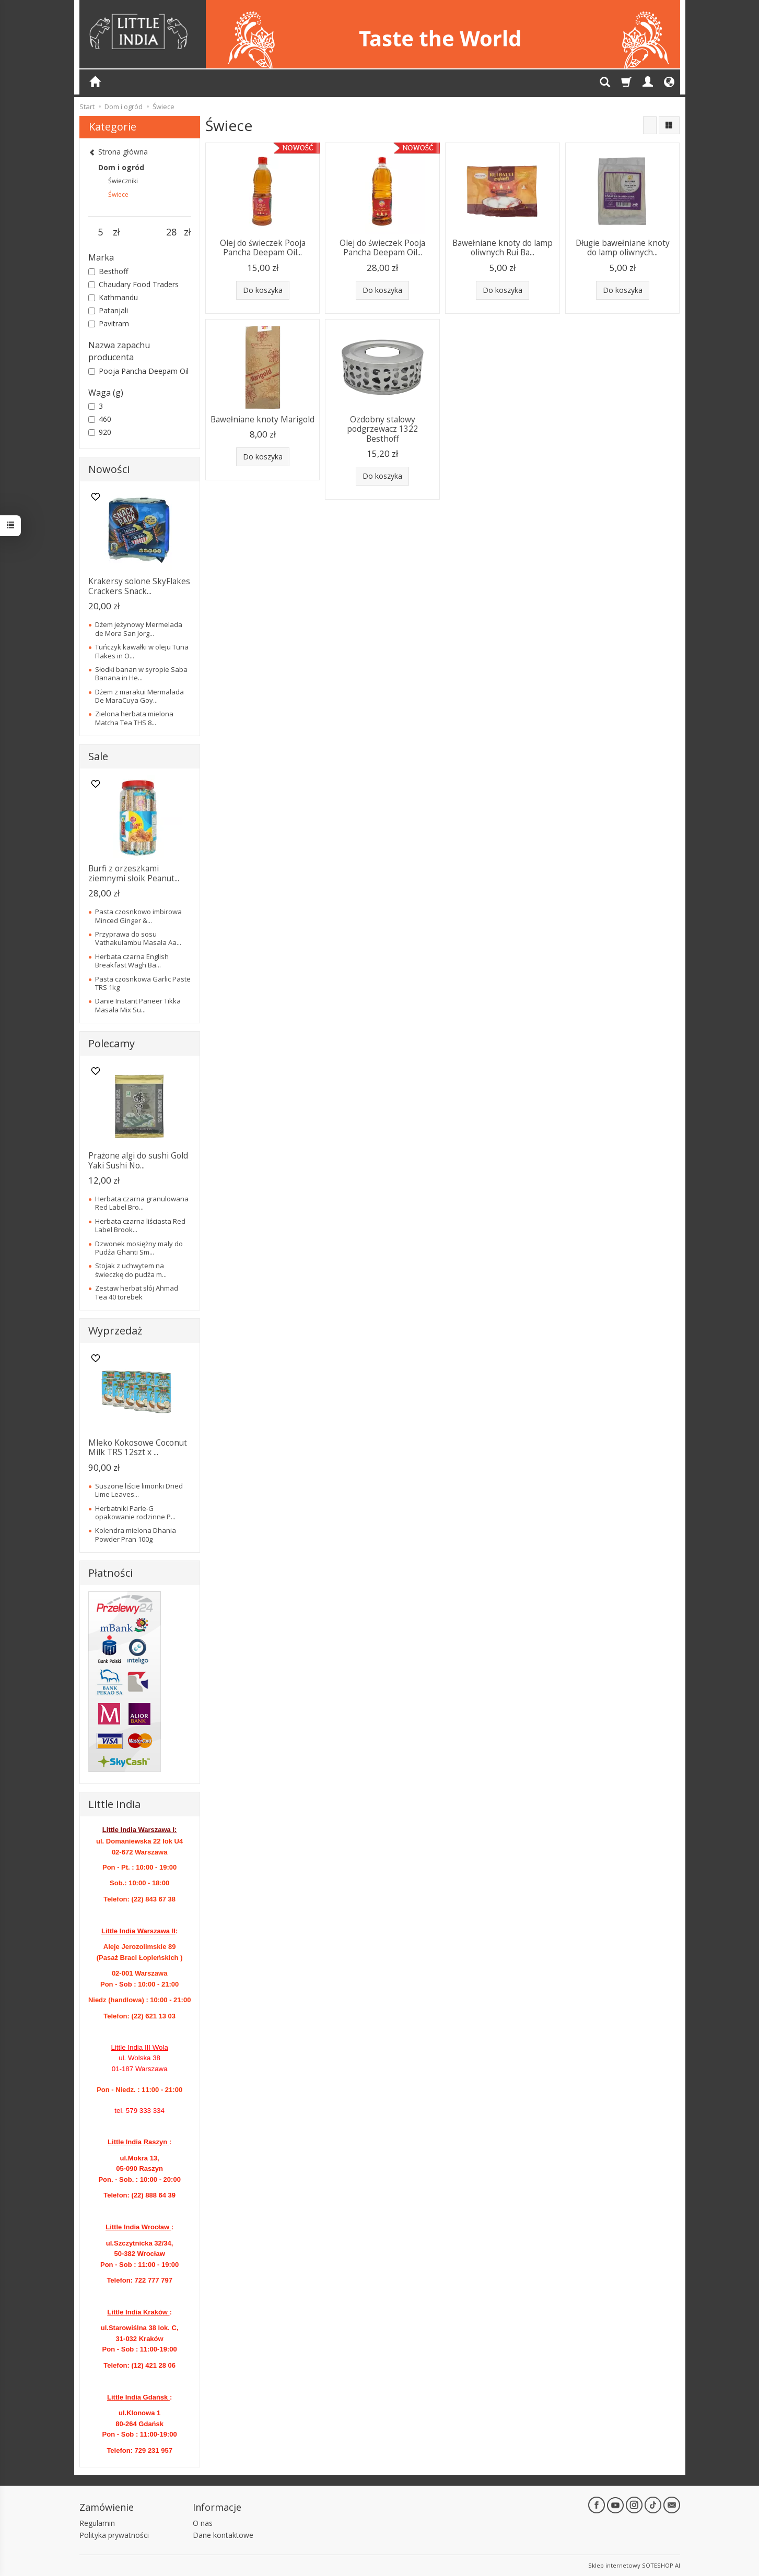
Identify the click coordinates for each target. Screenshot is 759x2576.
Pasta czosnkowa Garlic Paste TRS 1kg (143, 983)
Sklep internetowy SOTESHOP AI (634, 2565)
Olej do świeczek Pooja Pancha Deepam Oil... (263, 248)
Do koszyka (263, 290)
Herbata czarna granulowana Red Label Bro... (142, 1203)
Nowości (109, 469)
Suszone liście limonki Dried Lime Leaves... (139, 1490)
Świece (118, 194)
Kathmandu (113, 297)
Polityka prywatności (114, 2535)
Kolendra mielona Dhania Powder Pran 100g (135, 1534)
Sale (98, 756)
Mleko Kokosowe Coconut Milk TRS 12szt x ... (137, 1447)
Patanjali (108, 310)
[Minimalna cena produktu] (100, 232)
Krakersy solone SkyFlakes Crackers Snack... (139, 586)
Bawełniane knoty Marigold (262, 419)
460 (99, 419)
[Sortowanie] (650, 125)
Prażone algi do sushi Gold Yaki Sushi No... (138, 1160)
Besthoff (108, 271)
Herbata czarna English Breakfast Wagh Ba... (132, 961)
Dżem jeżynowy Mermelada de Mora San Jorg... (138, 628)
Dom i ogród (121, 167)
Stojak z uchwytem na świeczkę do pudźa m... (131, 1270)
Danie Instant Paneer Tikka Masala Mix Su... (138, 1005)
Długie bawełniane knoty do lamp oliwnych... (623, 248)
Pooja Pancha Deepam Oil (138, 371)
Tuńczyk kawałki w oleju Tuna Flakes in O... (142, 651)
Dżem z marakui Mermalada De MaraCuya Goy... (139, 696)
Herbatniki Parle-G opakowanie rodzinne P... (135, 1512)
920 (99, 432)
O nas (203, 2523)
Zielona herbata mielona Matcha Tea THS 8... (134, 718)
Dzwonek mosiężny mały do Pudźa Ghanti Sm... (139, 1248)
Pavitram (108, 323)
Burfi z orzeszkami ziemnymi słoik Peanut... (133, 873)
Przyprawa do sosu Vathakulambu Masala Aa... (138, 938)
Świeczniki (123, 180)
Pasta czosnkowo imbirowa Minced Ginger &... (138, 916)
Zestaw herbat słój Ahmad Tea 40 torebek (136, 1292)
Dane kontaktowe (223, 2535)
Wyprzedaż (115, 1331)
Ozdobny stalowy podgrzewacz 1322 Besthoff (382, 429)
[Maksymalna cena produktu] (171, 232)
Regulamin (97, 2523)
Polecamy (111, 1043)
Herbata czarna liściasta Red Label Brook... (140, 1225)
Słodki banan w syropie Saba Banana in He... (141, 673)
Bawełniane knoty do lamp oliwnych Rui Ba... (502, 248)
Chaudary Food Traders (133, 284)
